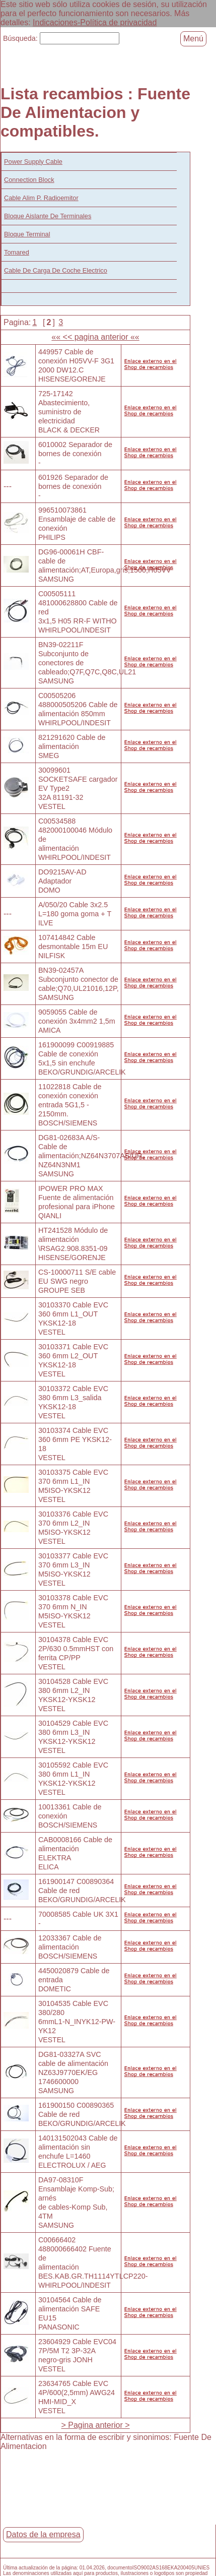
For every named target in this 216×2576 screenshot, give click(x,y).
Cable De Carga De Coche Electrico (55, 270)
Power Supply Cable (33, 161)
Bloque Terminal (27, 234)
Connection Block (29, 179)
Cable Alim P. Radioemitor (41, 198)
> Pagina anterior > (95, 2425)
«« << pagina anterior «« (95, 337)
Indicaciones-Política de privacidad (95, 22)
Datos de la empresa (43, 2534)
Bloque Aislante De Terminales (47, 216)
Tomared (16, 252)
